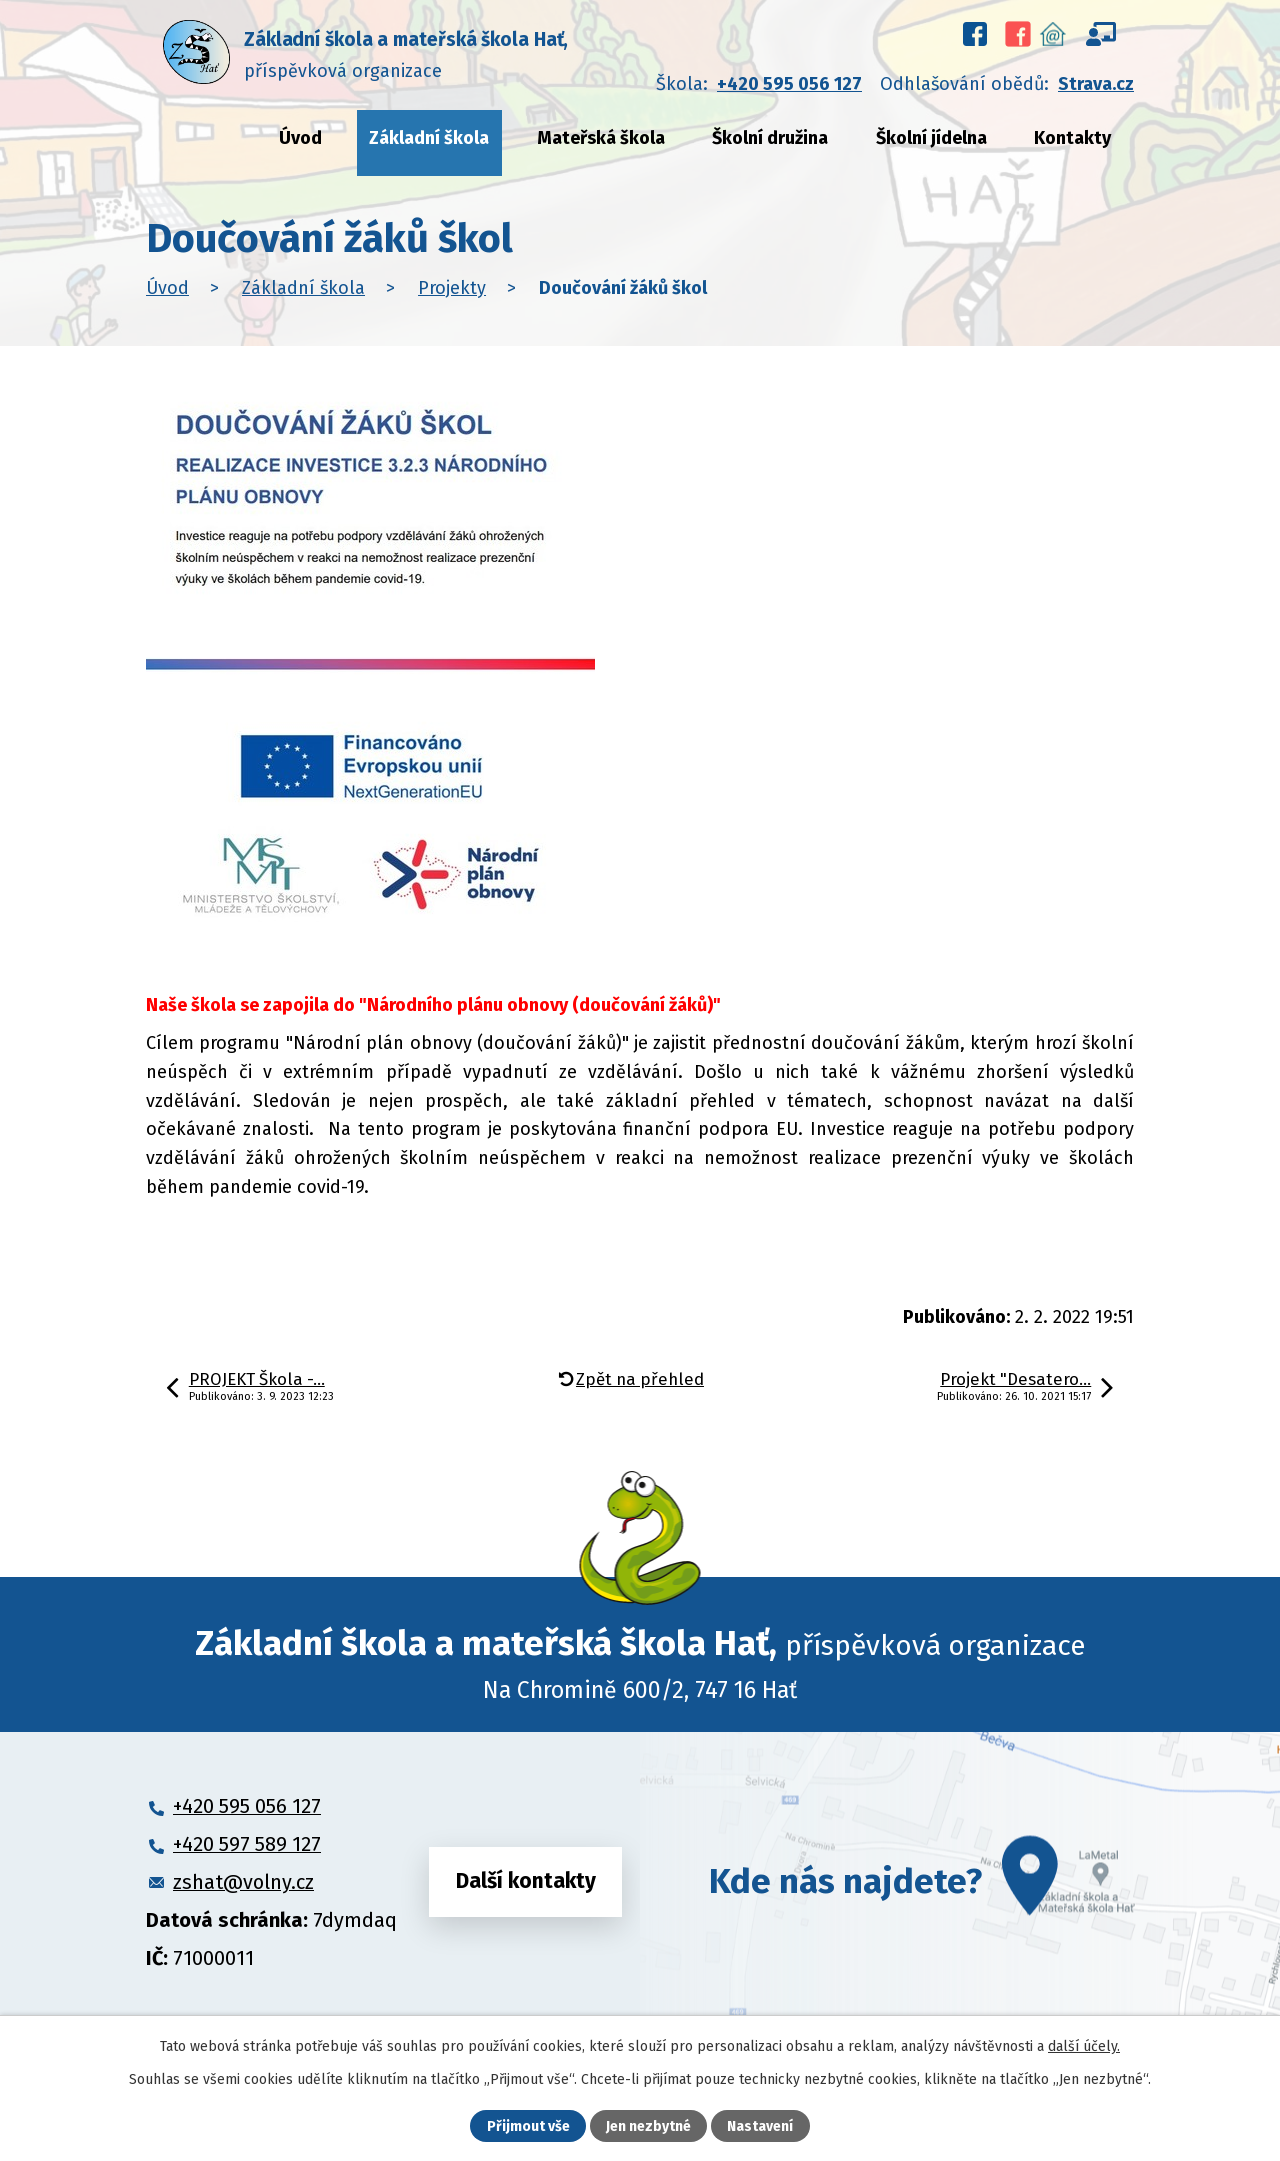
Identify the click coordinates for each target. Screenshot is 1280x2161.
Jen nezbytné (648, 2126)
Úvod (300, 138)
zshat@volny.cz (243, 1882)
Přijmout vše (528, 2126)
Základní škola (429, 138)
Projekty (452, 288)
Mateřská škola (601, 138)
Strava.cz (1096, 84)
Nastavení (760, 2126)
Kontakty (1072, 138)
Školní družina (770, 138)
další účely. (1084, 2046)
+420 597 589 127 (247, 1844)
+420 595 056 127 (789, 84)
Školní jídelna (931, 138)
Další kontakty (526, 1881)
